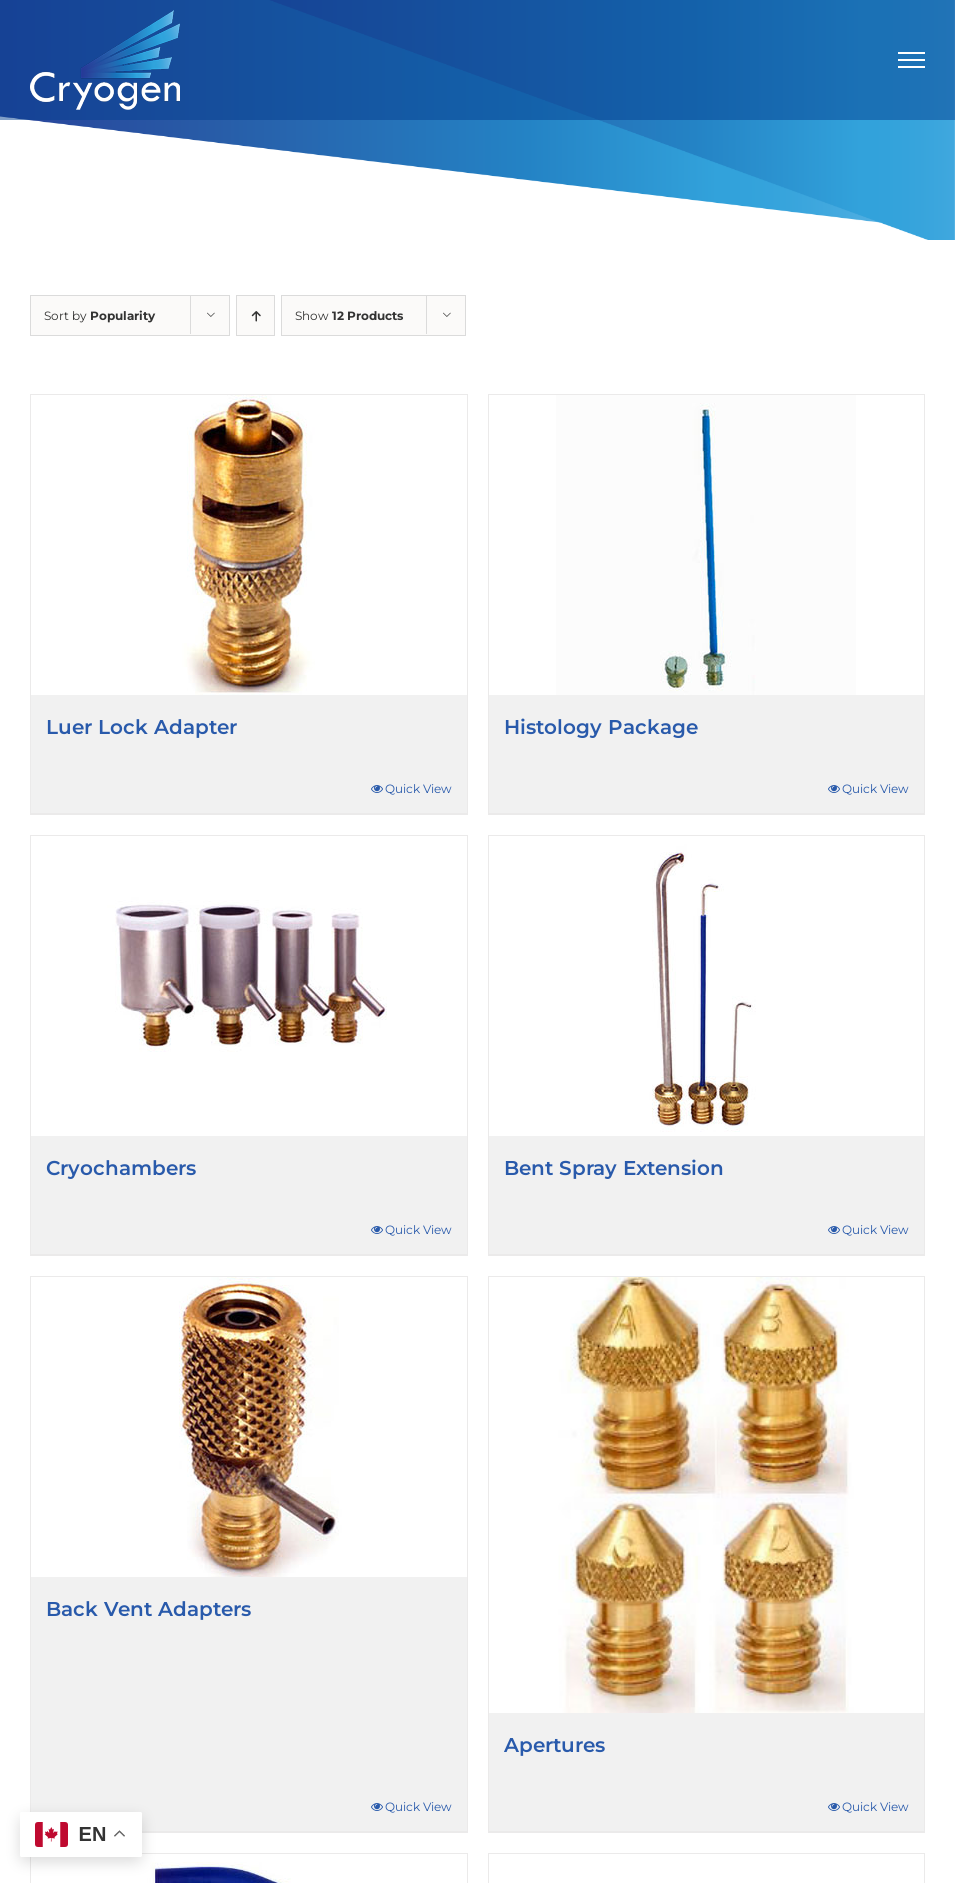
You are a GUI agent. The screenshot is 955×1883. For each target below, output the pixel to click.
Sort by (99, 315)
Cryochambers (121, 1168)
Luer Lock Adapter (141, 727)
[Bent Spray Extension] (707, 986)
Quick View (418, 788)
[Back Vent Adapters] (249, 1427)
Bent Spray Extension (614, 1168)
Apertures (554, 1745)
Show (349, 315)
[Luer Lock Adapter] (249, 545)
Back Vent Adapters (148, 1609)
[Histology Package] (707, 545)
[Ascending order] (255, 315)
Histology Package (601, 727)
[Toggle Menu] (912, 60)
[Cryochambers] (249, 986)
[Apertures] (707, 1495)
